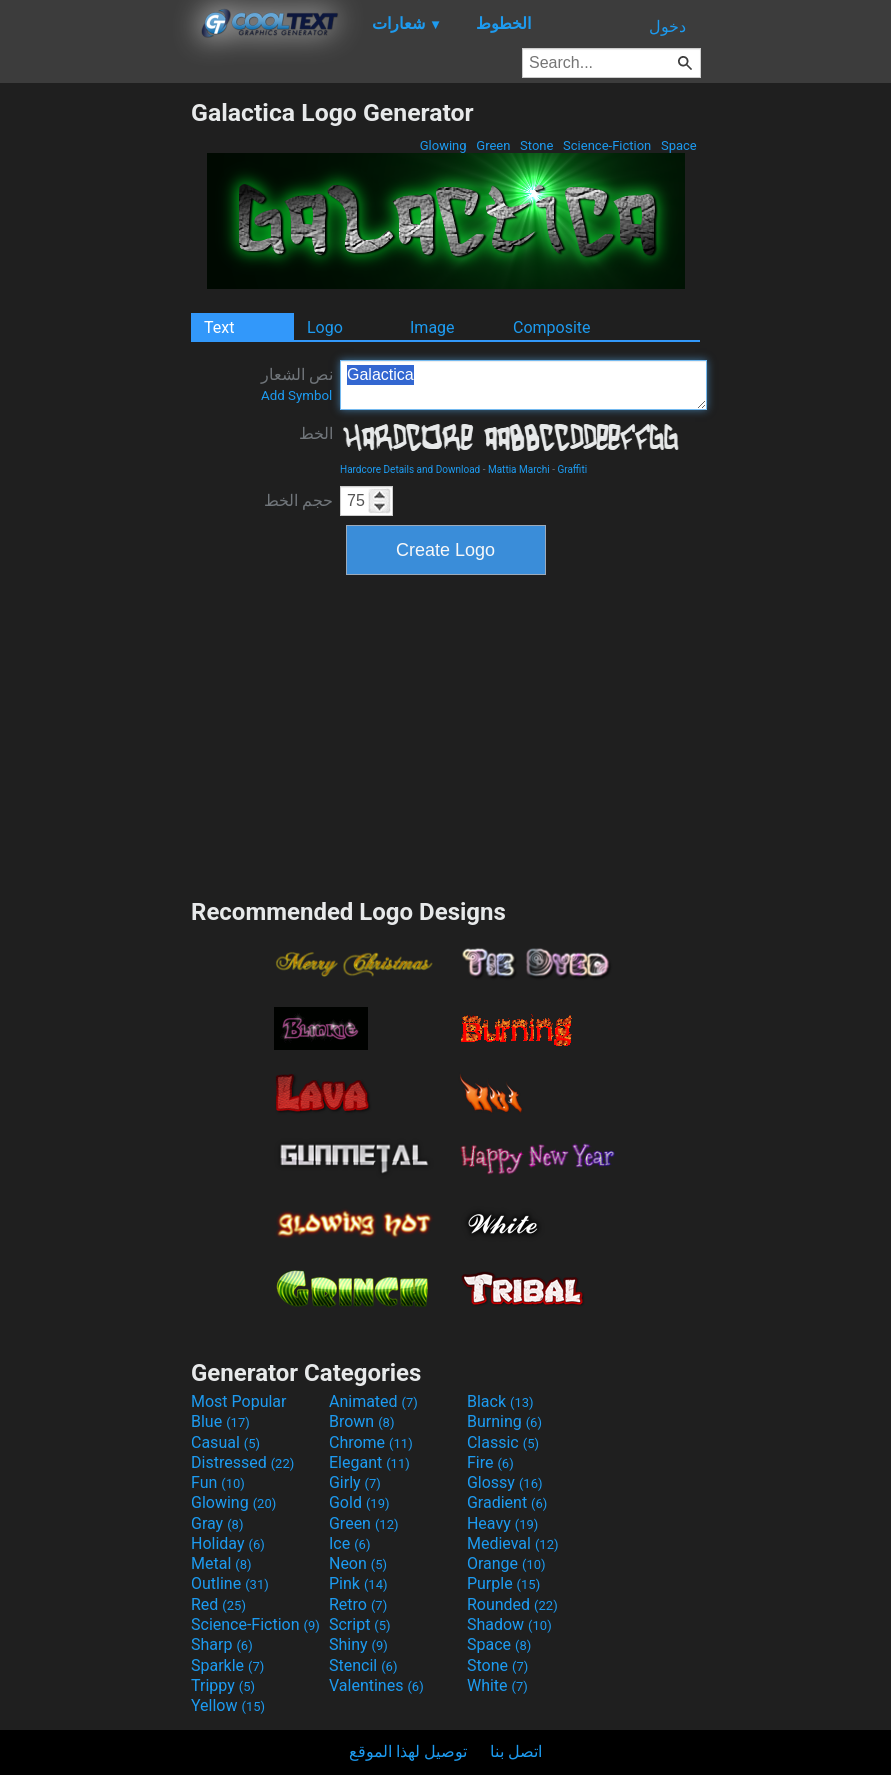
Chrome (371, 1442)
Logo (325, 327)
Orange (506, 1563)
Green (493, 145)
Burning (504, 1421)
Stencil (363, 1665)
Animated (373, 1401)
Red (218, 1604)
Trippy (223, 1685)
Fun (218, 1482)
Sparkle (227, 1665)
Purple (503, 1583)
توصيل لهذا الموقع (408, 1751)
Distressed (242, 1462)
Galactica (523, 385)
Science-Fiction (607, 145)
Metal (221, 1563)
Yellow (228, 1705)
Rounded (512, 1604)
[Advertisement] (95, 398)
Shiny (358, 1644)
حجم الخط (298, 500)
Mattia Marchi (519, 469)
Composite (552, 327)
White (497, 1685)
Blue (220, 1421)
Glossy (505, 1482)
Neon (358, 1563)
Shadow (509, 1624)
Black (500, 1401)
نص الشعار (297, 384)
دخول (667, 26)
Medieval (513, 1543)
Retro (358, 1604)
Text (219, 327)
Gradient (507, 1502)
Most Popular (239, 1401)
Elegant (369, 1462)
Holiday (228, 1543)
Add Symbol (296, 395)
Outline (230, 1583)
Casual (225, 1442)
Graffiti (572, 469)
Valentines (376, 1685)
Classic (503, 1442)
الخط (316, 433)
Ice (349, 1543)
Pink (358, 1583)
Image (432, 327)
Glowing (443, 145)
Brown (361, 1421)
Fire (490, 1462)
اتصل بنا (516, 1751)
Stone (537, 145)
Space (679, 145)
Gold (359, 1502)
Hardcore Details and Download (410, 469)
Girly (355, 1482)
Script (360, 1624)
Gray (217, 1523)
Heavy (502, 1523)
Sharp (222, 1644)
